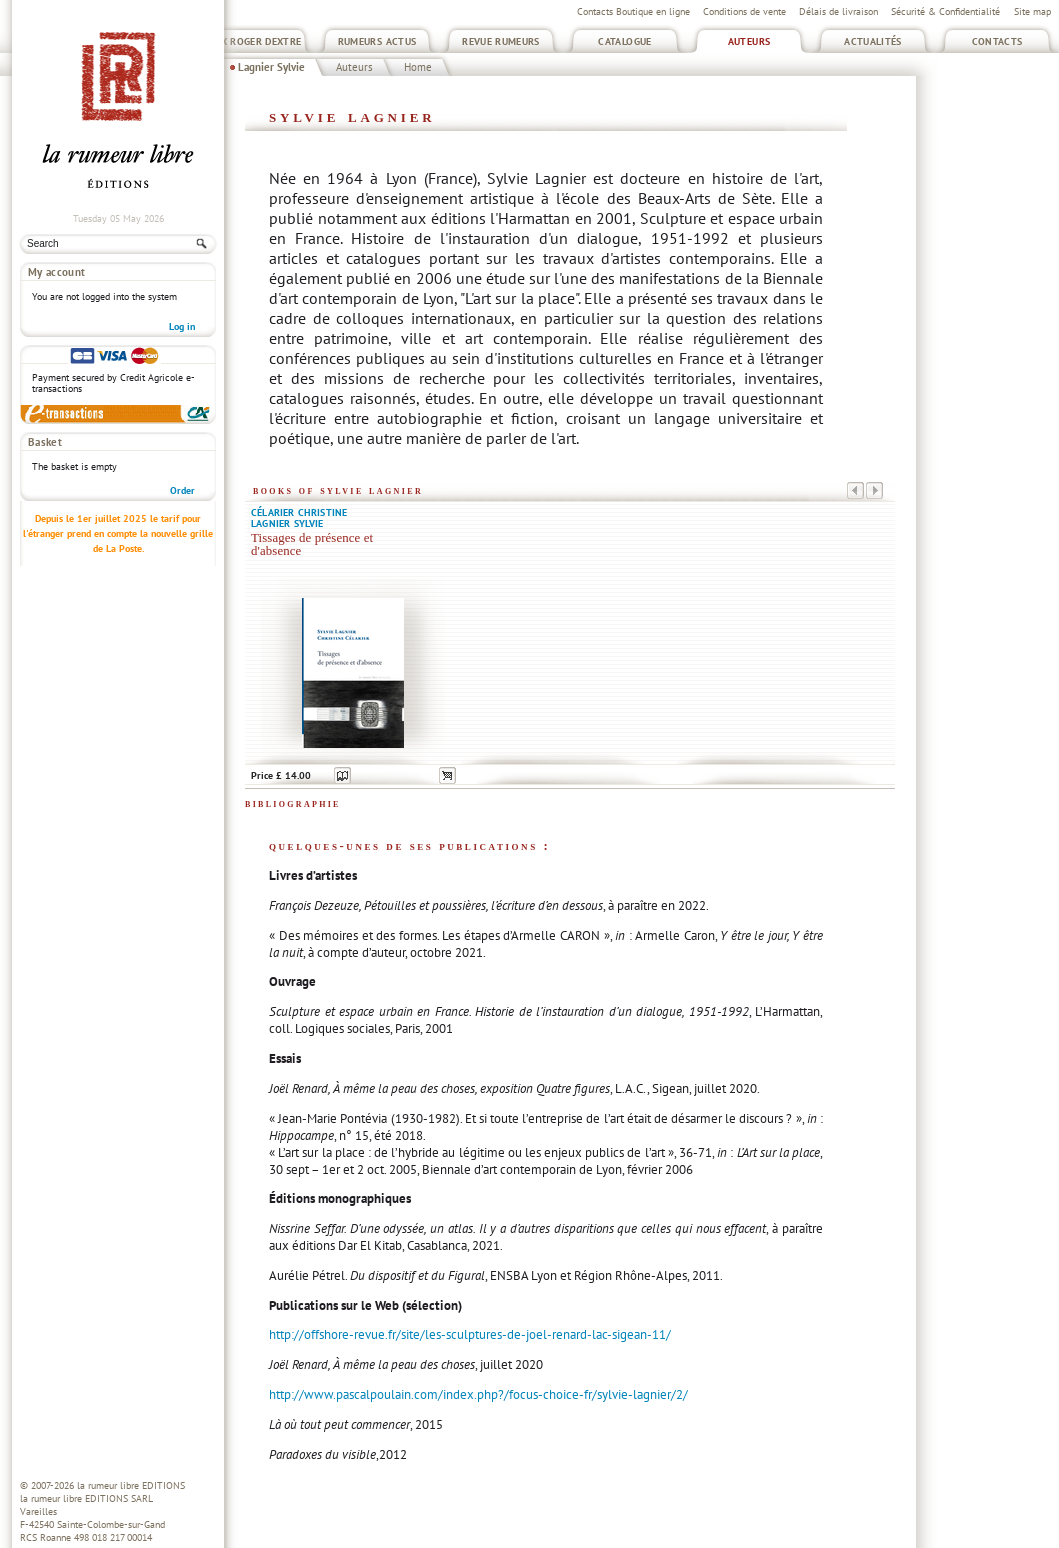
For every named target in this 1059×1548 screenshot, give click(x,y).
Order (182, 490)
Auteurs (749, 41)
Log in (182, 326)
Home (418, 67)
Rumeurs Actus (377, 41)
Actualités (873, 41)
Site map (1032, 11)
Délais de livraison (838, 11)
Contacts (997, 41)
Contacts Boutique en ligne (633, 11)
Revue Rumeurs (501, 41)
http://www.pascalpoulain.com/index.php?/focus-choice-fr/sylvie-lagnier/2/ (478, 1394)
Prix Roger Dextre (252, 41)
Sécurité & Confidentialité (945, 11)
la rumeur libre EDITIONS (131, 1485)
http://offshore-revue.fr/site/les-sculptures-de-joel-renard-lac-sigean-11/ (470, 1334)
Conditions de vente (744, 11)
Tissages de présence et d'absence (312, 544)
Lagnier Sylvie (271, 67)
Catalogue (624, 41)
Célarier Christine (299, 512)
